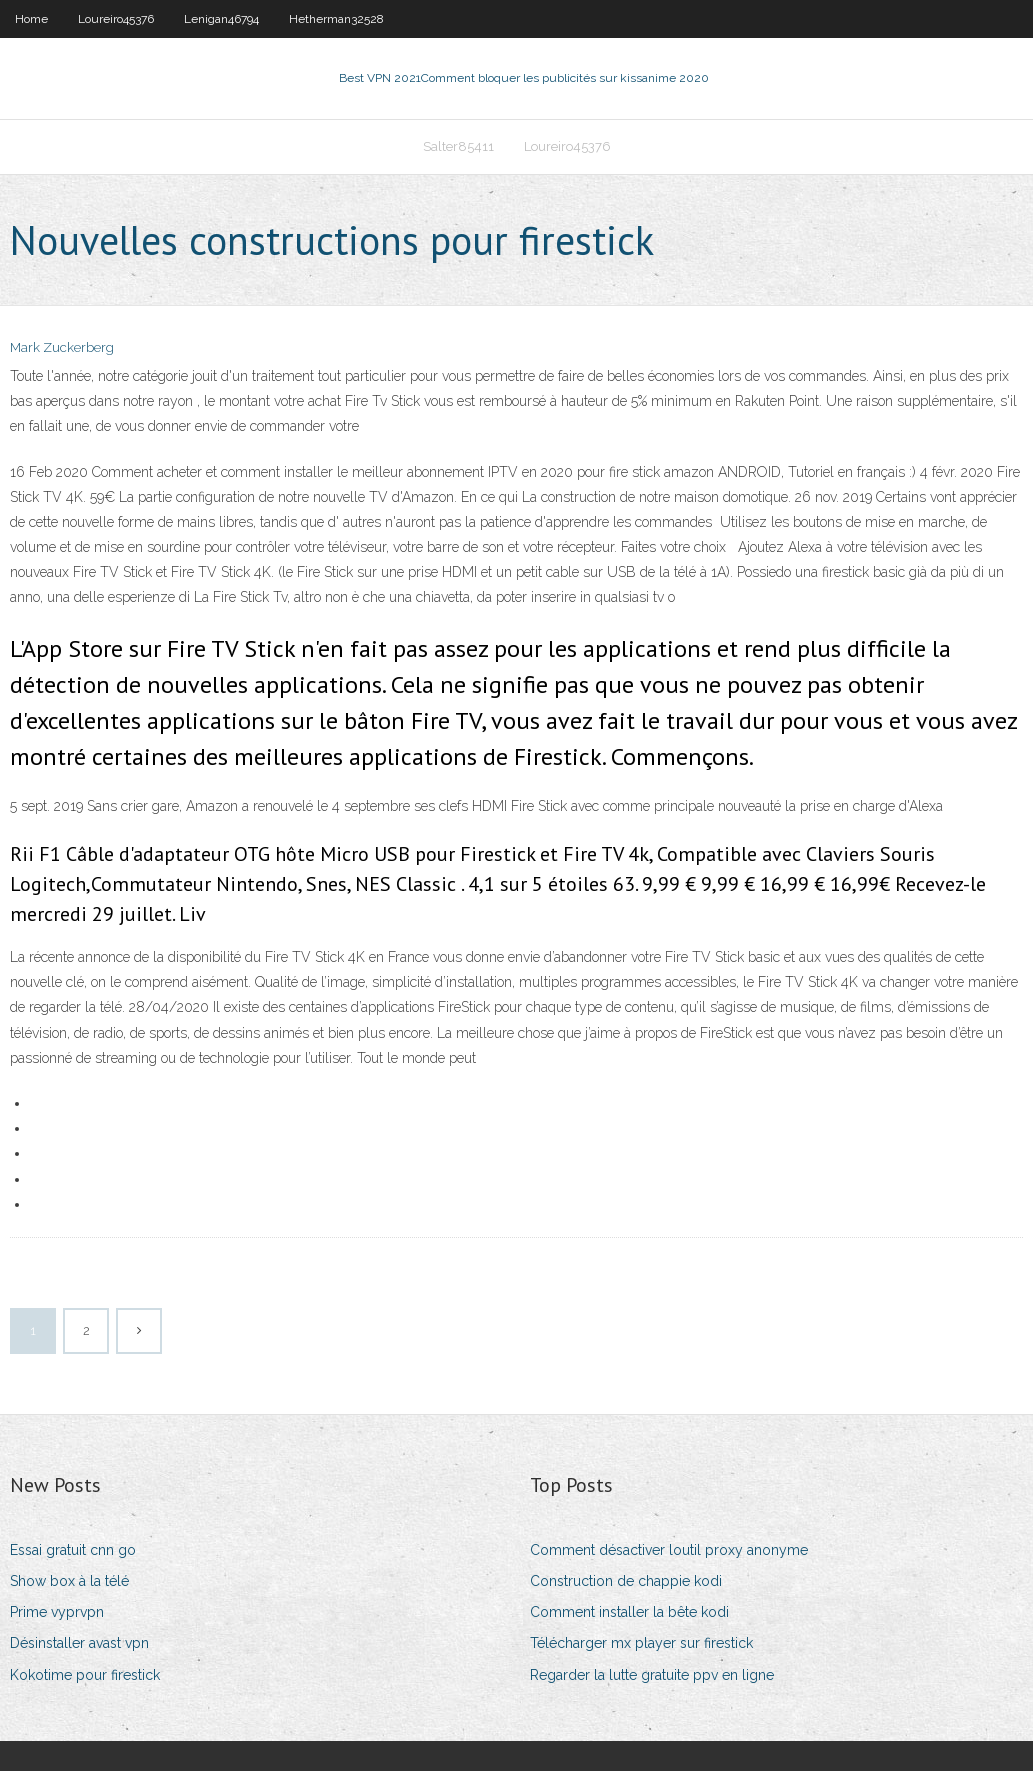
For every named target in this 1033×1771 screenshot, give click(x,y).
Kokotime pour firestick (85, 1675)
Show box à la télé (69, 1581)
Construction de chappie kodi (626, 1581)
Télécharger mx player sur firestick (641, 1643)
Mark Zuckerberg (62, 347)
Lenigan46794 (221, 19)
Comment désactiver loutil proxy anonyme (669, 1550)
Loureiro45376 (116, 19)
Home (31, 19)
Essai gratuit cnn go (73, 1550)
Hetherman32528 (336, 19)
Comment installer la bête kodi (629, 1612)
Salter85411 (458, 146)
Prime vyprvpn (57, 1612)
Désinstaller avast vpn (79, 1643)
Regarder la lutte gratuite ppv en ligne (652, 1675)
